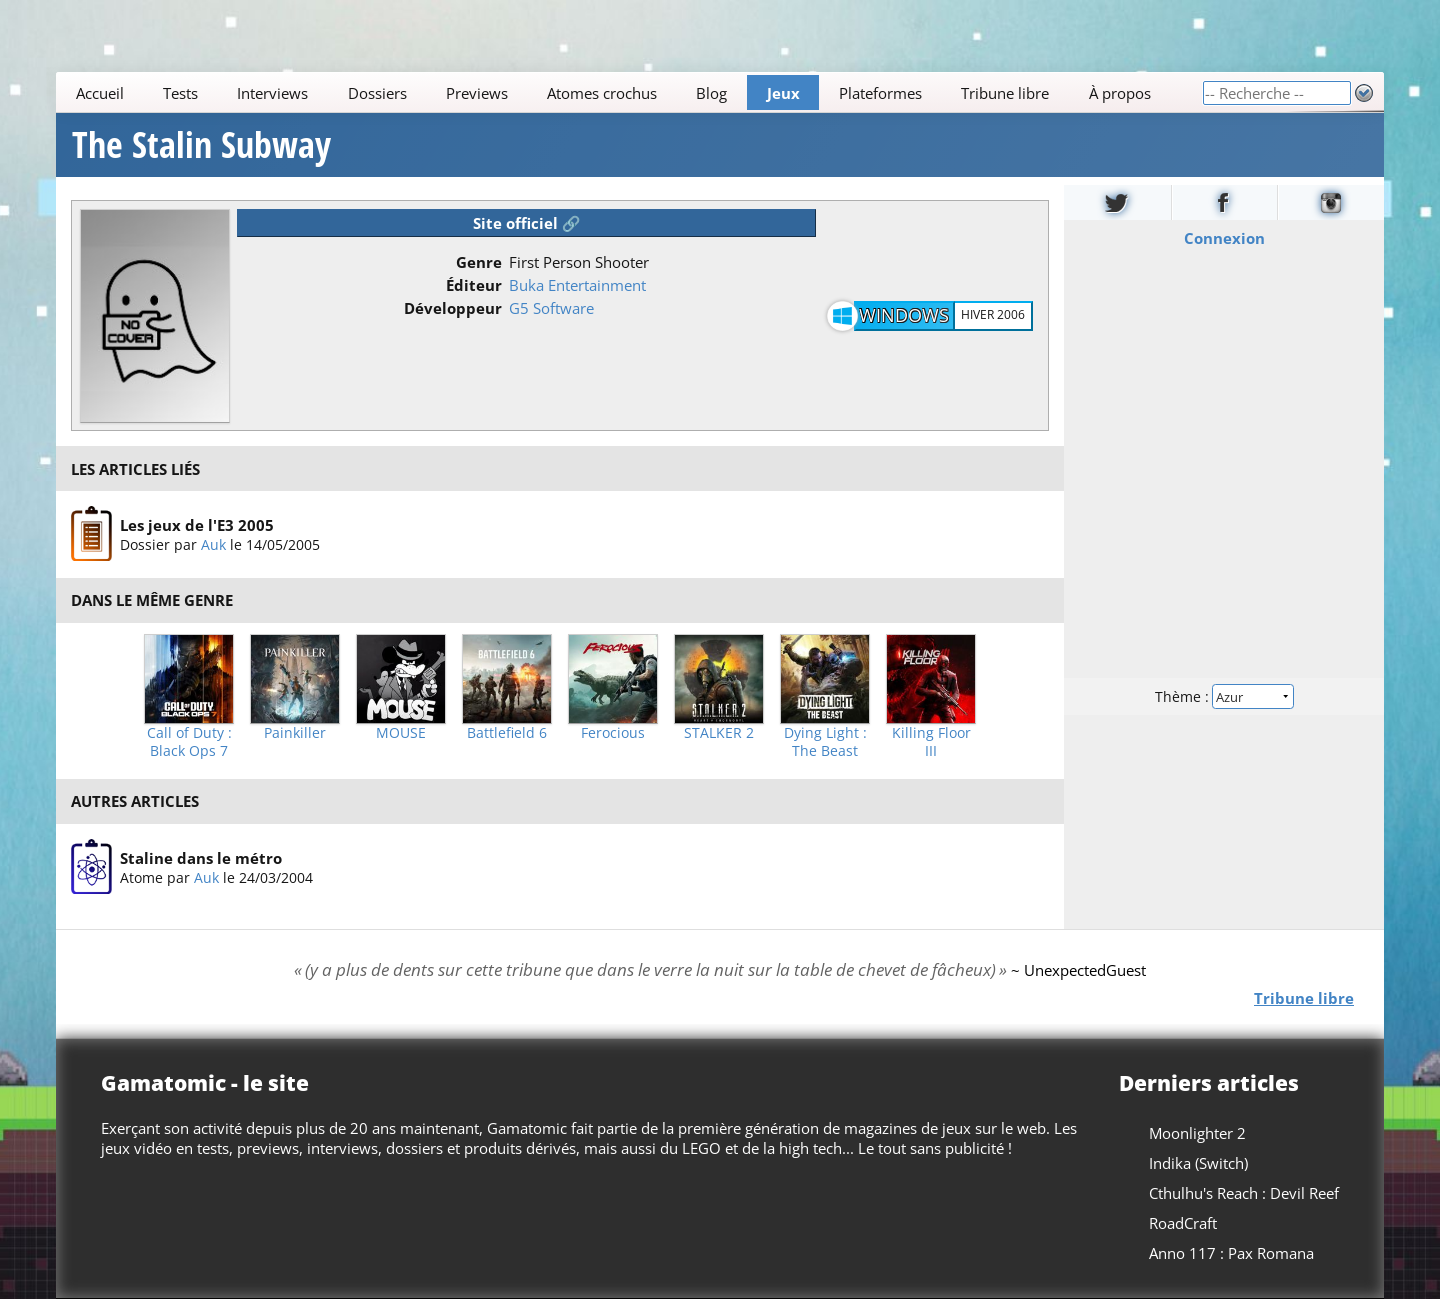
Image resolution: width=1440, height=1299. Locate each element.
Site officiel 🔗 (527, 223)
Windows (904, 315)
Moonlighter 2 (1197, 1133)
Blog (711, 93)
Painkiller (295, 733)
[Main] (629, 92)
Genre (479, 262)
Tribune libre (1005, 93)
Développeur (453, 308)
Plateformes (880, 93)
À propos (1120, 93)
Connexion (1224, 238)
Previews (477, 93)
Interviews (272, 93)
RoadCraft (1183, 1223)
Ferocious (613, 733)
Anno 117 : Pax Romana (1231, 1253)
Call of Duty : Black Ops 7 (189, 742)
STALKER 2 (719, 733)
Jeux (783, 93)
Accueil (100, 93)
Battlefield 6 (507, 733)
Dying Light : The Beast (825, 742)
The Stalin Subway (201, 145)
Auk (213, 544)
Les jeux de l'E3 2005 (197, 525)
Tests (180, 93)
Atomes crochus (602, 93)
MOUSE (401, 733)
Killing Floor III (931, 742)
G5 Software (551, 308)
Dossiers (377, 93)
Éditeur (474, 285)
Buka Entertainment (577, 285)
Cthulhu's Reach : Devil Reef (1244, 1193)
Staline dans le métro (201, 858)
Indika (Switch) (1198, 1163)
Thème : (1224, 696)
